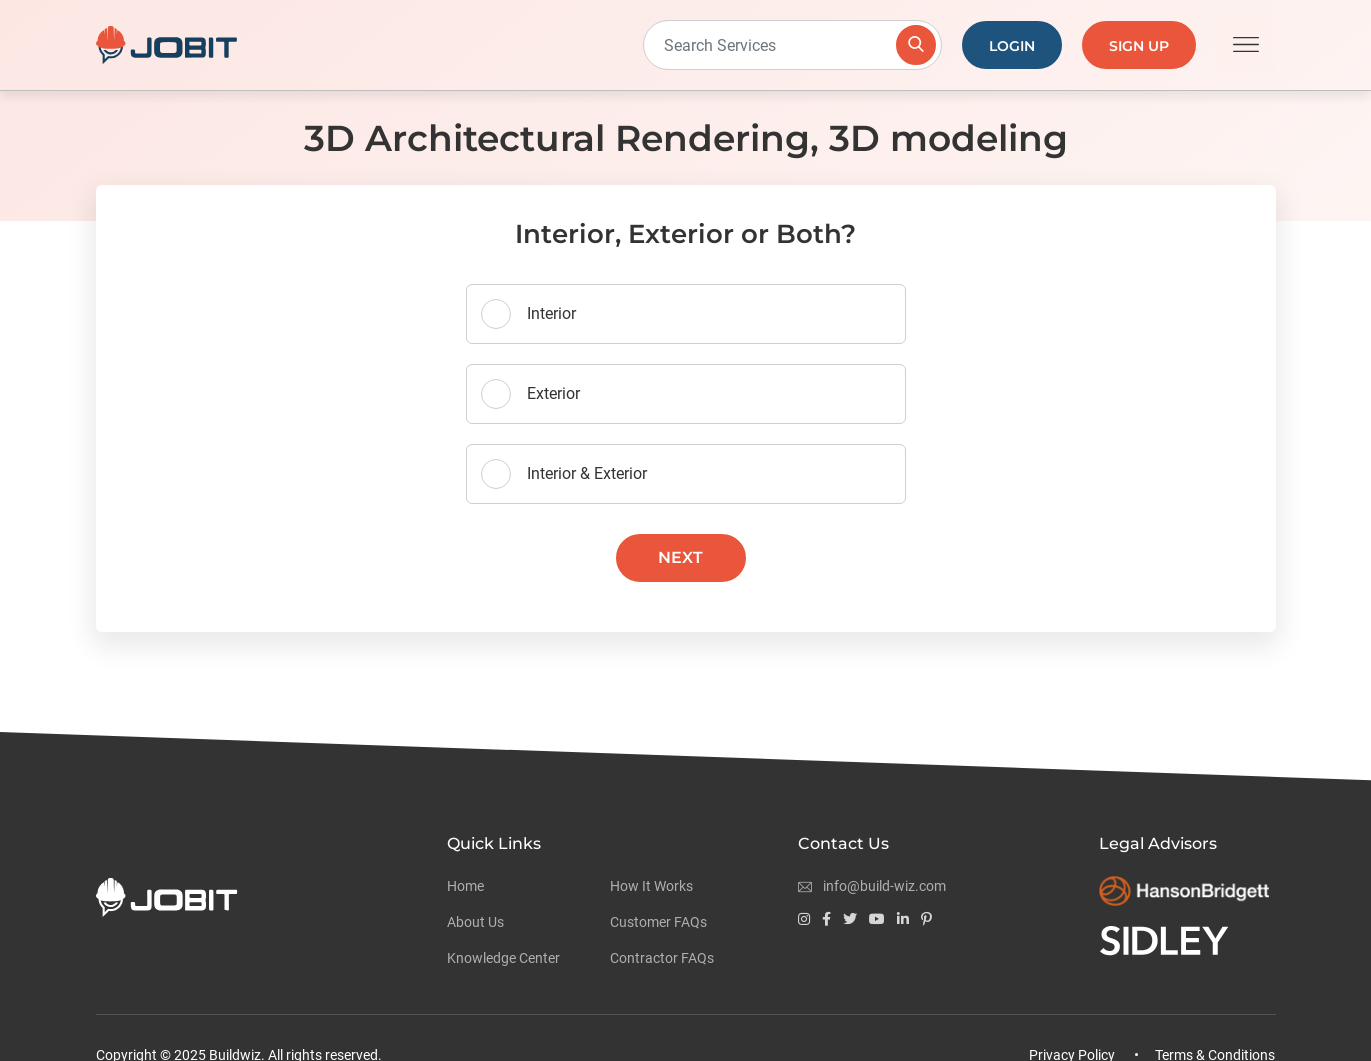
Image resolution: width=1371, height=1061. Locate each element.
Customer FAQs (658, 922)
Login (1012, 46)
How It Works (651, 886)
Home (465, 886)
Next (680, 557)
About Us (475, 922)
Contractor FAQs (662, 958)
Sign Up (1139, 46)
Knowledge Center (503, 958)
